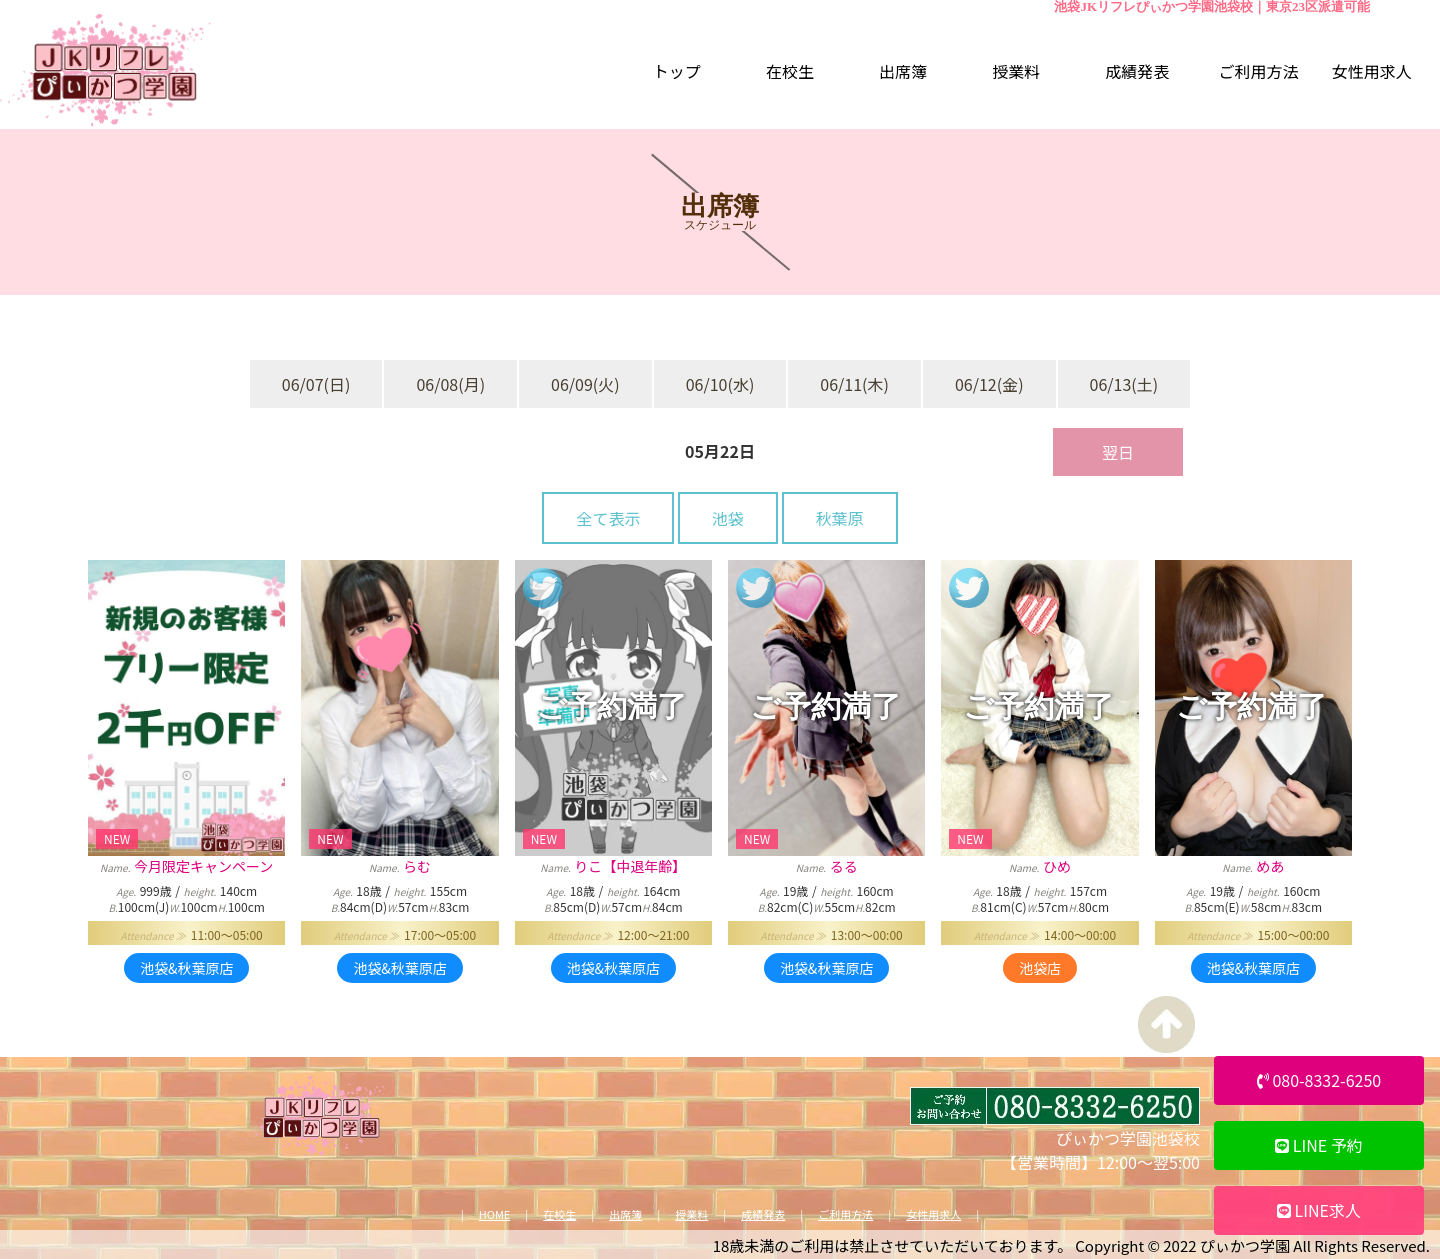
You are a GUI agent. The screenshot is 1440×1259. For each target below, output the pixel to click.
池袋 (728, 518)
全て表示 (608, 518)
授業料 (691, 1214)
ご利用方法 (845, 1214)
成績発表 (763, 1214)
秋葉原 (840, 518)
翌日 (1118, 452)
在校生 (559, 1214)
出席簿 (625, 1214)
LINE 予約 (1319, 1145)
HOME (495, 1214)
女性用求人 (933, 1214)
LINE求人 (1319, 1210)
